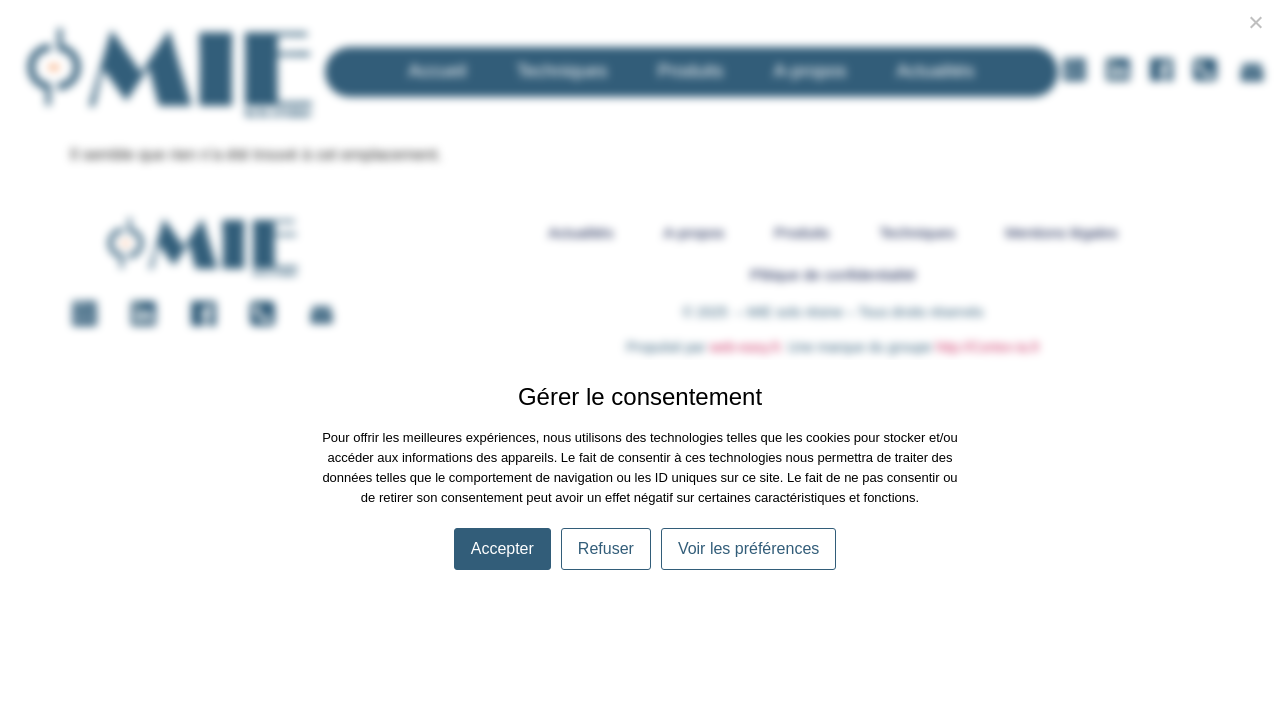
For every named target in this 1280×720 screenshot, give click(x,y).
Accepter (502, 548)
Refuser (606, 548)
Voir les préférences (748, 548)
